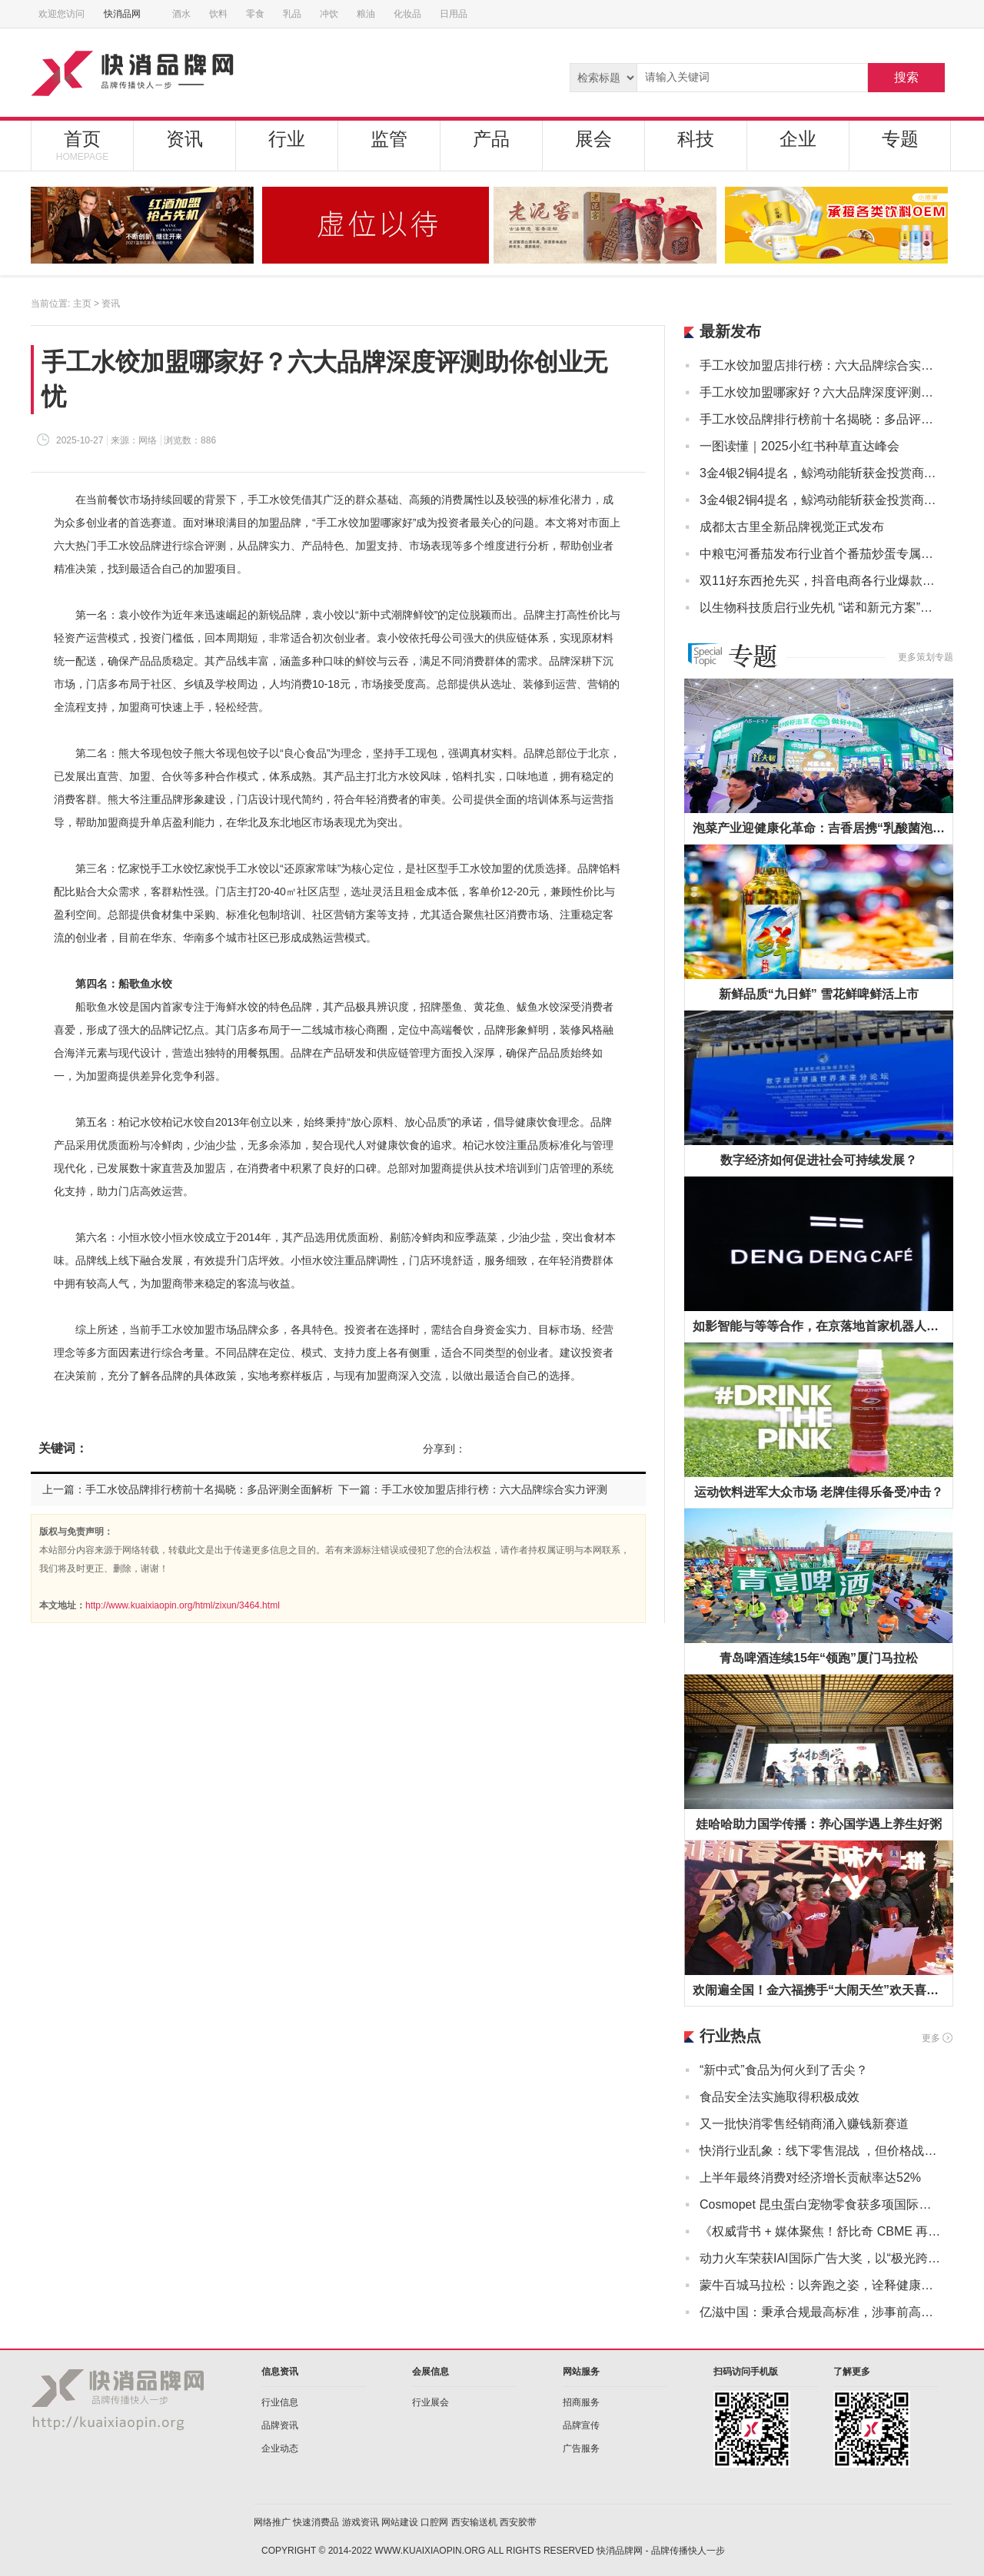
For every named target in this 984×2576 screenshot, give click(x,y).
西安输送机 (474, 2522)
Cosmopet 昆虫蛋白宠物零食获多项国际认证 (821, 2204)
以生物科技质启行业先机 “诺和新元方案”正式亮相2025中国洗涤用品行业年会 (821, 607)
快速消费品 (316, 2522)
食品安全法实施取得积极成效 (779, 2096)
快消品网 (127, 13)
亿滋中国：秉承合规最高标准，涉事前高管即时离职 (821, 2312)
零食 (255, 13)
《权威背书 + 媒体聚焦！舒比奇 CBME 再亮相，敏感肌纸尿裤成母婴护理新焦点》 (821, 2231)
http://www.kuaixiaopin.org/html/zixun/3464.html (182, 1605)
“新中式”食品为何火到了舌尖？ (784, 2069)
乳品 (292, 13)
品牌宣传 (581, 2425)
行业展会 (430, 2402)
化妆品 (407, 13)
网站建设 (399, 2522)
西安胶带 (518, 2522)
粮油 (366, 13)
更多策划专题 (925, 657)
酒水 (181, 13)
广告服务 (581, 2448)
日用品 (453, 13)
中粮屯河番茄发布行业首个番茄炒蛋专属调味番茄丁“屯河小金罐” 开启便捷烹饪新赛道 (821, 553)
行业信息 (279, 2402)
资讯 (184, 138)
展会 (593, 138)
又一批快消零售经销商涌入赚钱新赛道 (804, 2123)
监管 (389, 138)
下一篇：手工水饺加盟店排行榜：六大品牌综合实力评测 (472, 1489)
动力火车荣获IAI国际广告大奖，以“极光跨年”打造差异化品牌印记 (821, 2258)
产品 (491, 138)
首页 (82, 145)
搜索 (906, 77)
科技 (695, 138)
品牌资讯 (279, 2425)
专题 (900, 138)
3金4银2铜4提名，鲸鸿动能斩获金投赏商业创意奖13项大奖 (821, 473)
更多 (931, 2038)
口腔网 (434, 2522)
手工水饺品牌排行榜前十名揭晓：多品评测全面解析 (821, 419)
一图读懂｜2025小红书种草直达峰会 (799, 446)
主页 (82, 303)
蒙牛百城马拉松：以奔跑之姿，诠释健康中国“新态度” (821, 2285)
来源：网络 (134, 440)
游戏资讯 (360, 2522)
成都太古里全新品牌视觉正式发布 (792, 526)
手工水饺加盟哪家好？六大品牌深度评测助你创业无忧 (821, 392)
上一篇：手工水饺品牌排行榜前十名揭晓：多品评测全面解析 (187, 1489)
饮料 (218, 13)
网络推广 (272, 2522)
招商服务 (581, 2402)
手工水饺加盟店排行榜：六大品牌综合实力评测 (821, 365)
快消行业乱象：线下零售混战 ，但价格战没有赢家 (821, 2150)
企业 (798, 138)
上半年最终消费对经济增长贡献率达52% (810, 2177)
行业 (286, 138)
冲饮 (329, 13)
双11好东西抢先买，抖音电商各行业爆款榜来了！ (821, 580)
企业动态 (279, 2448)
